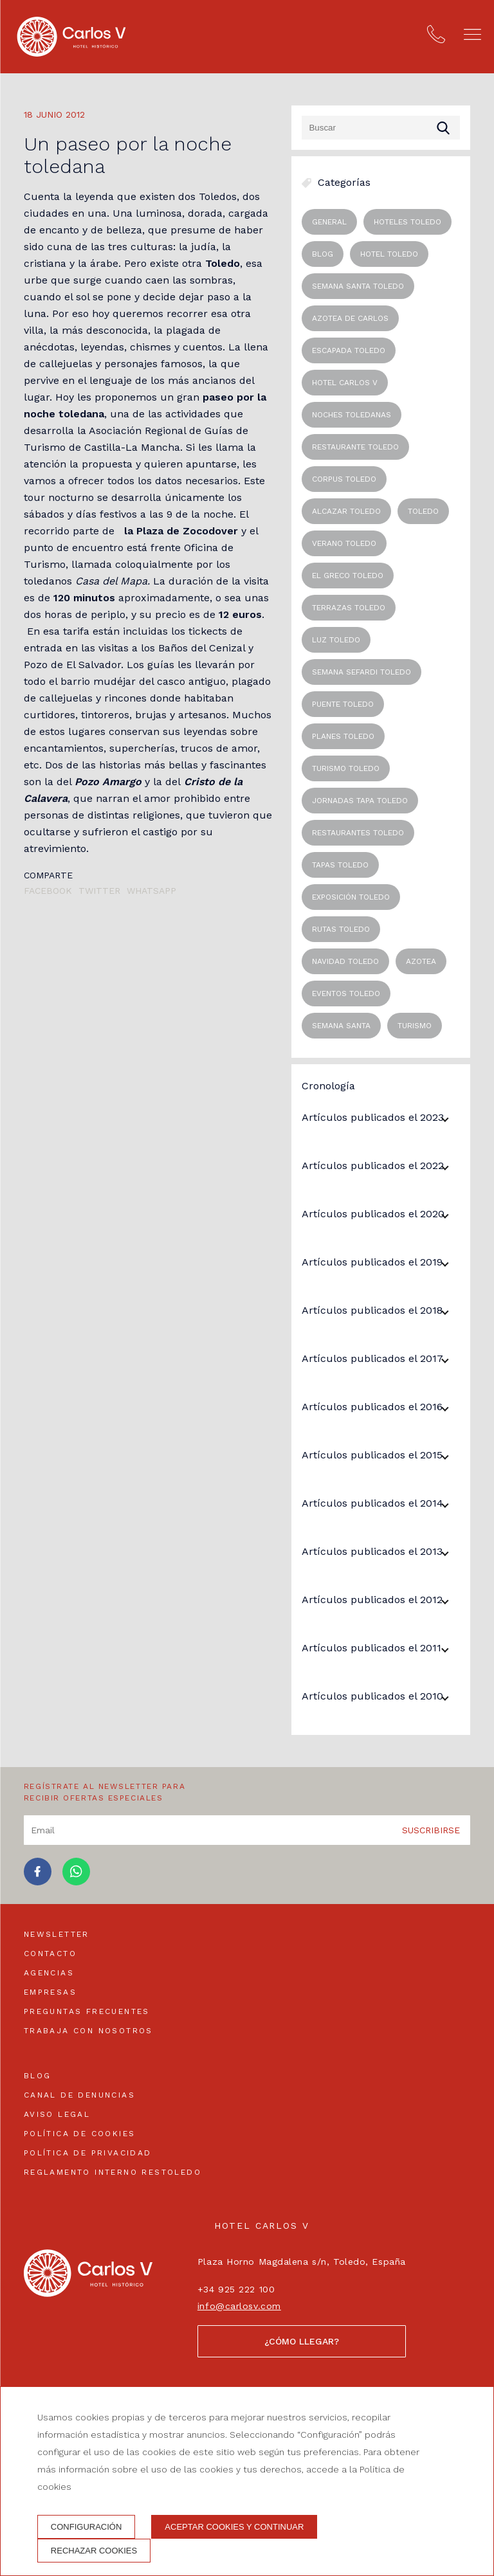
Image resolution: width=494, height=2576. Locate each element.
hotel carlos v (345, 382)
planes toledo (343, 736)
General (329, 221)
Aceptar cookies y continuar (234, 2527)
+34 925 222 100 (236, 2289)
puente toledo (343, 704)
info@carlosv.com (239, 2306)
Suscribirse (431, 1830)
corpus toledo (344, 479)
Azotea (421, 961)
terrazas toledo (348, 607)
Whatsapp (151, 890)
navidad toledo (345, 961)
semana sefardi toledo (361, 671)
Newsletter (56, 1934)
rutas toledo (341, 929)
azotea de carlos (350, 318)
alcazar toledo (346, 511)
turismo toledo (346, 768)
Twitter (99, 890)
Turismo (415, 1025)
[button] (472, 34)
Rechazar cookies (94, 2550)
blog (322, 254)
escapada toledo (348, 350)
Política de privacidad (88, 2152)
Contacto (50, 1953)
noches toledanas (351, 414)
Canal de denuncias (79, 2095)
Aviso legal (57, 2114)
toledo (423, 511)
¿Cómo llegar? (301, 2341)
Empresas (50, 1992)
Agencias (49, 1972)
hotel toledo (389, 254)
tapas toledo (340, 864)
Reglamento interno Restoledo (112, 2172)
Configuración (86, 2527)
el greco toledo (347, 575)
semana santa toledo (358, 286)
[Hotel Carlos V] (71, 37)
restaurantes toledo (358, 832)
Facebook (48, 890)
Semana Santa (341, 1025)
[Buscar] (381, 128)
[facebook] (37, 1881)
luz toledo (336, 639)
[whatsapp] (76, 1881)
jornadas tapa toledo (360, 800)
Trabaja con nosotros (88, 2030)
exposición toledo (351, 897)
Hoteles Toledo (407, 221)
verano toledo (344, 543)
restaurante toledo (355, 446)
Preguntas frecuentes (87, 2011)
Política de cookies (80, 2133)
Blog (37, 2075)
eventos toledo (346, 993)
